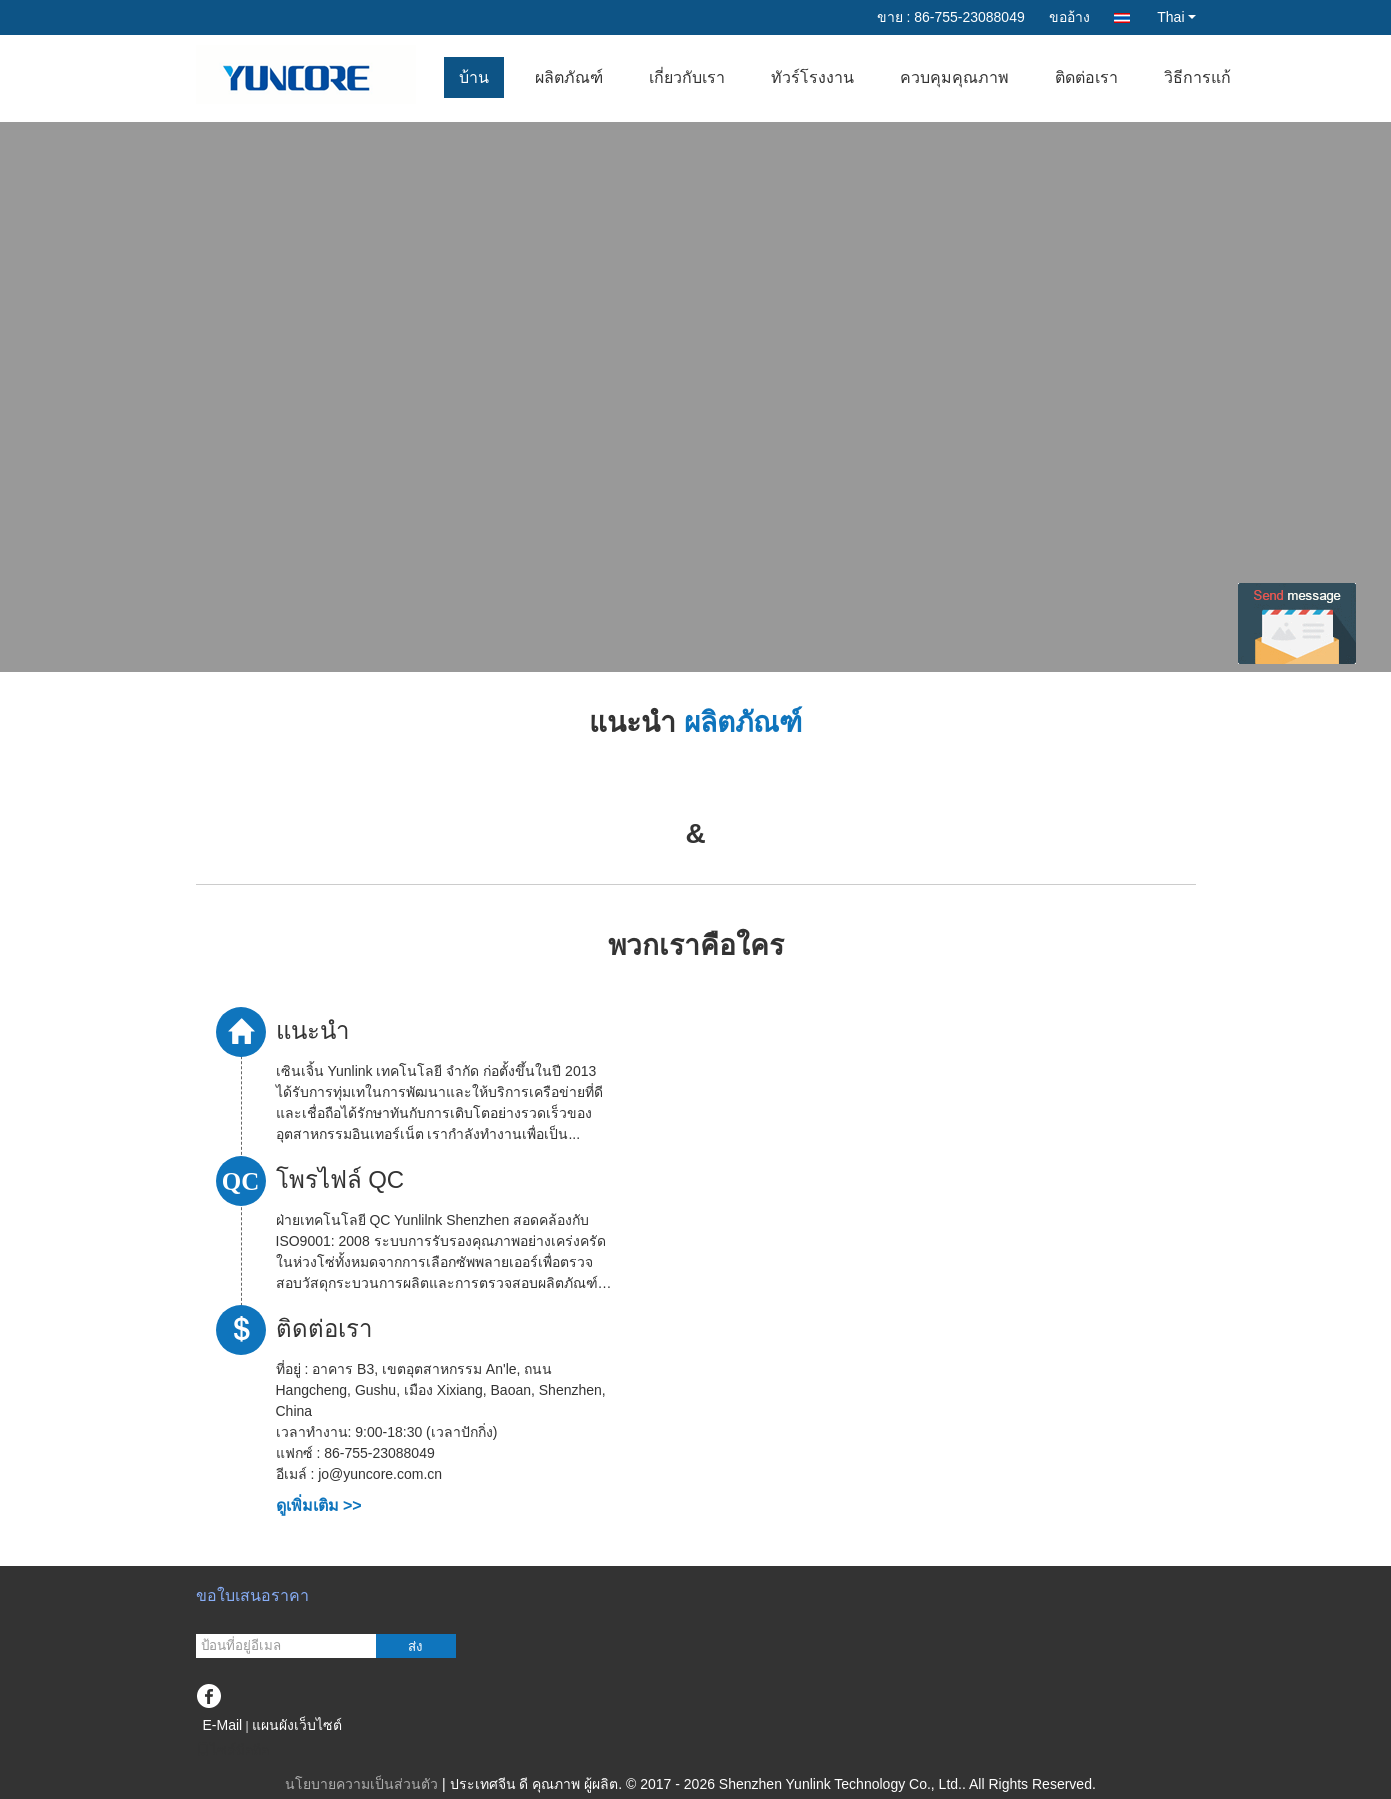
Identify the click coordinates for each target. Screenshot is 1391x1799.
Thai (1176, 17)
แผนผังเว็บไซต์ (297, 1725)
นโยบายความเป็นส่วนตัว (361, 1784)
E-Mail (223, 1725)
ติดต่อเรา (1086, 77)
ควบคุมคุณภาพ (954, 77)
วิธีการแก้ (1197, 77)
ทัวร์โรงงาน (812, 77)
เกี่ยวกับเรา (687, 77)
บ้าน (474, 77)
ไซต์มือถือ (232, 1750)
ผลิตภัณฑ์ (569, 77)
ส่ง (415, 1646)
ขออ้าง (1069, 17)
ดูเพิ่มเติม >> (319, 1505)
